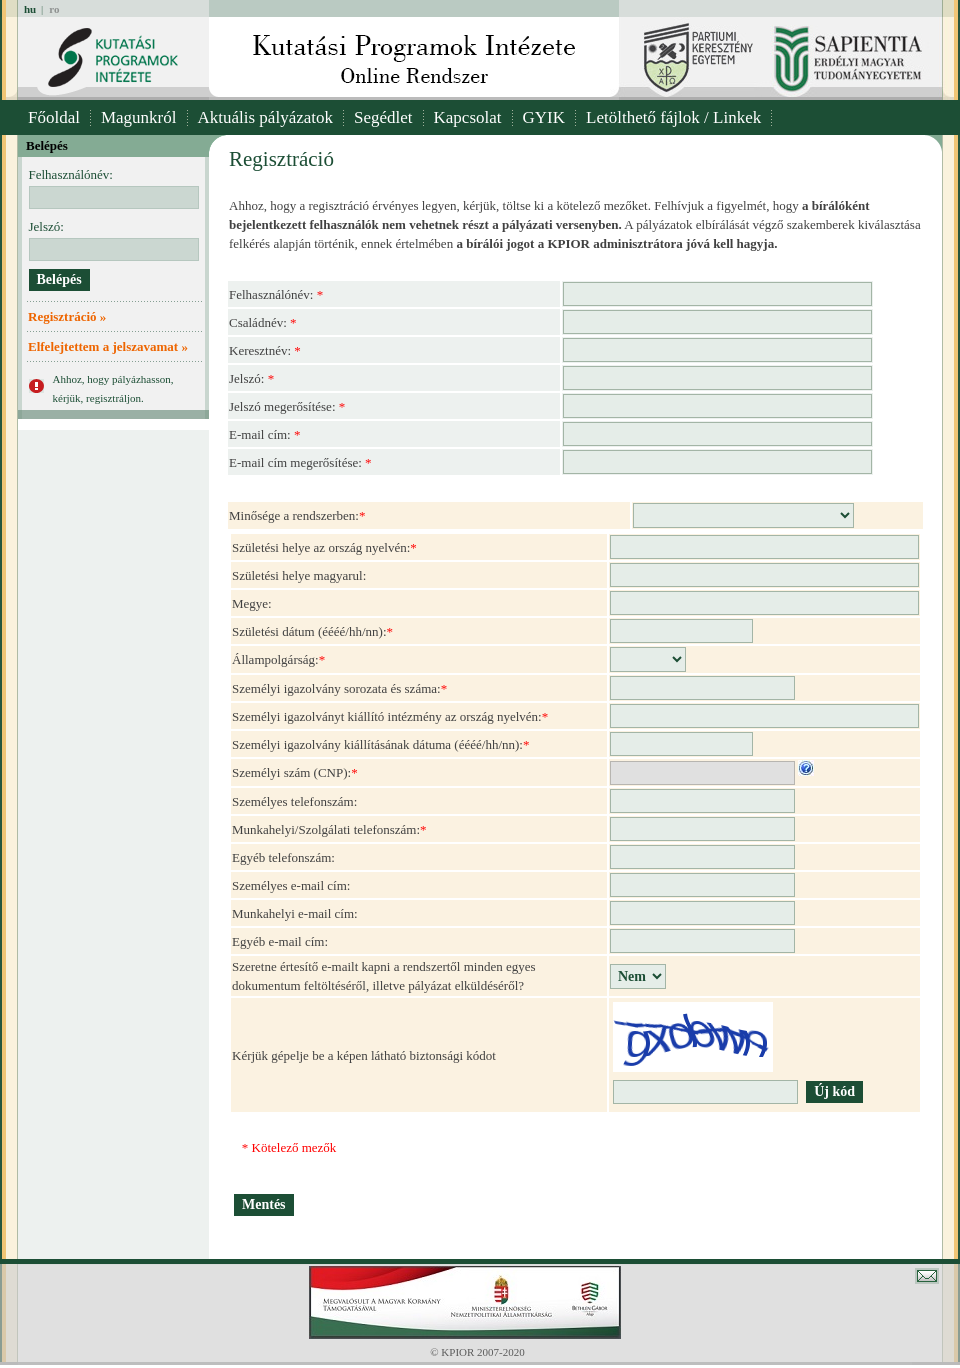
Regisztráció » (67, 316)
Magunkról (139, 117)
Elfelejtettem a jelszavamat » (108, 346)
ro (54, 9)
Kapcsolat (468, 117)
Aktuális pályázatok (266, 117)
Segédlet (383, 117)
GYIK (544, 117)
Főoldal (54, 117)
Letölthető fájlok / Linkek (673, 117)
